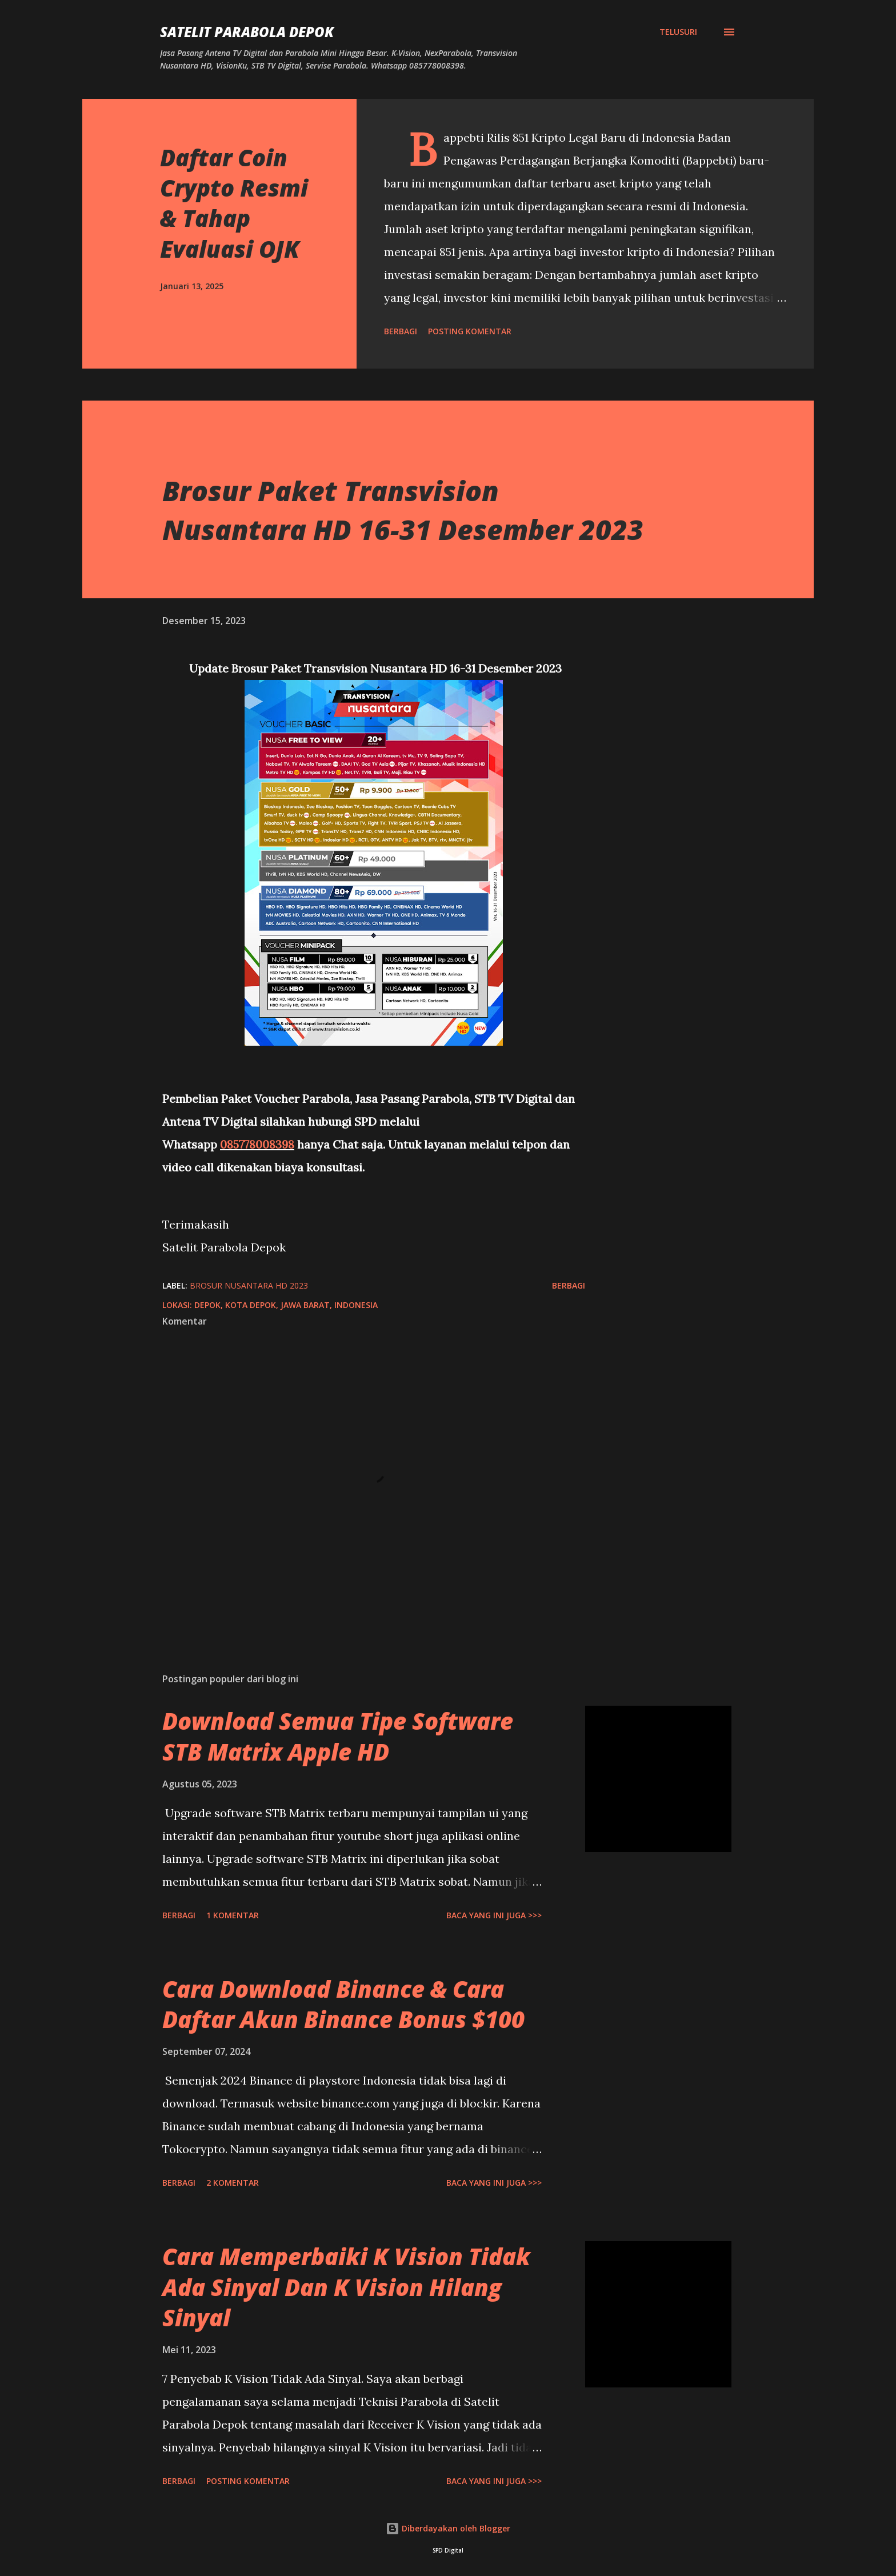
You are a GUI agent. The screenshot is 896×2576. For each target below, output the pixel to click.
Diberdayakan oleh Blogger (448, 2528)
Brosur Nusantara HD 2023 (249, 1285)
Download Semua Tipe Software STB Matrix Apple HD (337, 1736)
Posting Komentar (469, 331)
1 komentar (232, 1915)
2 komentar (232, 2182)
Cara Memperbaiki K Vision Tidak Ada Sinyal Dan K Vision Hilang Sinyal (346, 2287)
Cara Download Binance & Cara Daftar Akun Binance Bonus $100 (343, 2004)
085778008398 (257, 1144)
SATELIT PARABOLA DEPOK (247, 31)
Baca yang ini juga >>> (494, 1915)
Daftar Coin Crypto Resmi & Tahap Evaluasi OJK (234, 203)
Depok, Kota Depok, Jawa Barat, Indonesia (286, 1304)
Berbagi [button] (400, 331)
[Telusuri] (678, 32)
